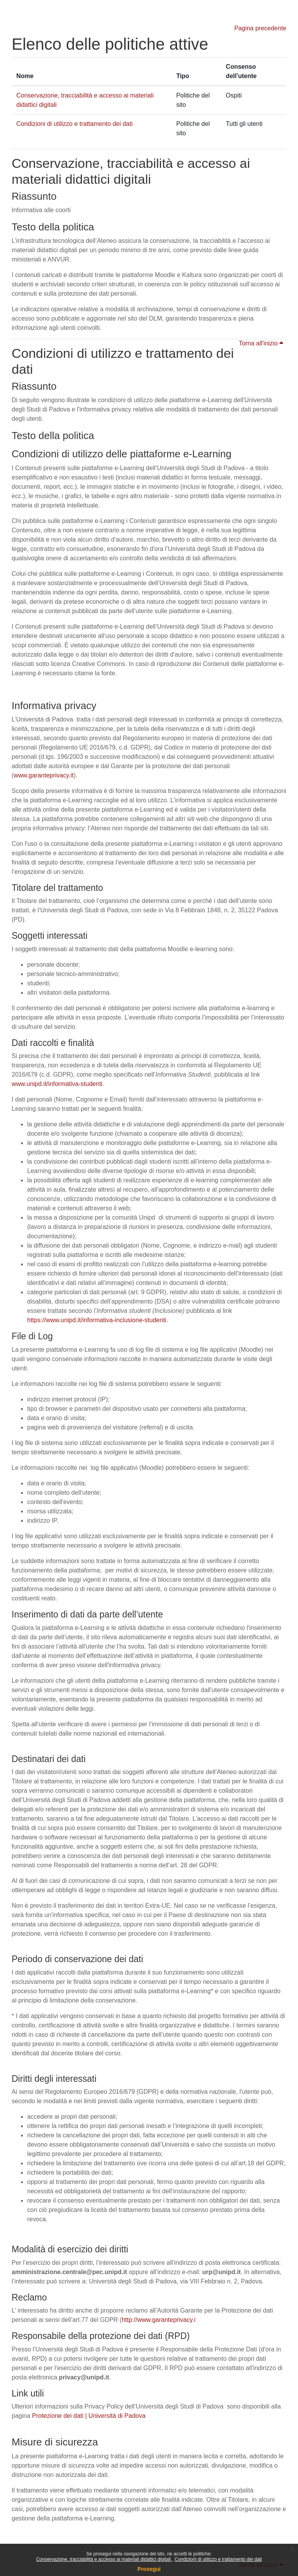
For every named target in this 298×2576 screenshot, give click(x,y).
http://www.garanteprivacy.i (159, 2319)
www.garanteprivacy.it (43, 775)
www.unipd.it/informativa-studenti (57, 1084)
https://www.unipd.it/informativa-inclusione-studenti (96, 1320)
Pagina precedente (260, 28)
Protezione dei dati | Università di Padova (89, 2415)
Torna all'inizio (261, 343)
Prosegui (149, 2569)
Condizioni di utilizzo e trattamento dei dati (218, 2559)
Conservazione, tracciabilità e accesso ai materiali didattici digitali (104, 2559)
